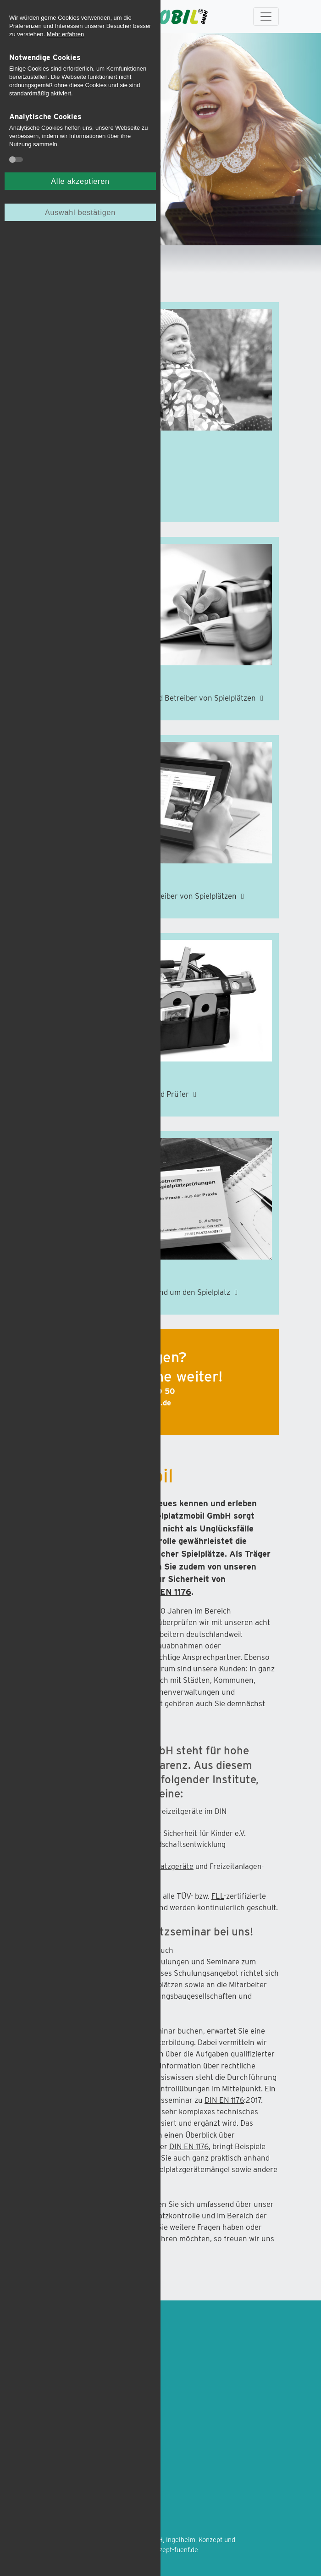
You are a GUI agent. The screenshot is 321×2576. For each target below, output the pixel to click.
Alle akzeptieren (80, 181)
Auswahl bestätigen (80, 212)
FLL (217, 1896)
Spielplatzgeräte (166, 1866)
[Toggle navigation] (266, 16)
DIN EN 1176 (167, 1592)
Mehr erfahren (65, 34)
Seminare (222, 1961)
